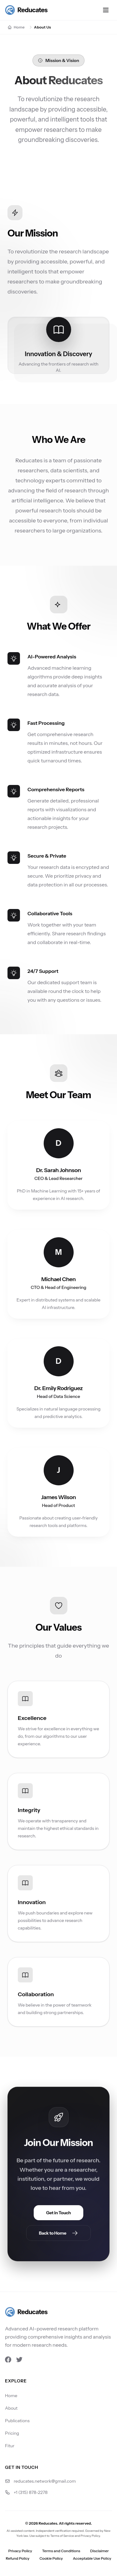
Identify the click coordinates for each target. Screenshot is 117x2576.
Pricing (12, 2433)
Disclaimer (99, 2550)
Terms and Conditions (61, 2550)
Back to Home (58, 2235)
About (11, 2408)
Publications (17, 2420)
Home (11, 2395)
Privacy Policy (20, 2550)
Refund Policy (17, 2558)
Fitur (9, 2446)
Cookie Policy (51, 2558)
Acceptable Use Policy (92, 2558)
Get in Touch (58, 2214)
